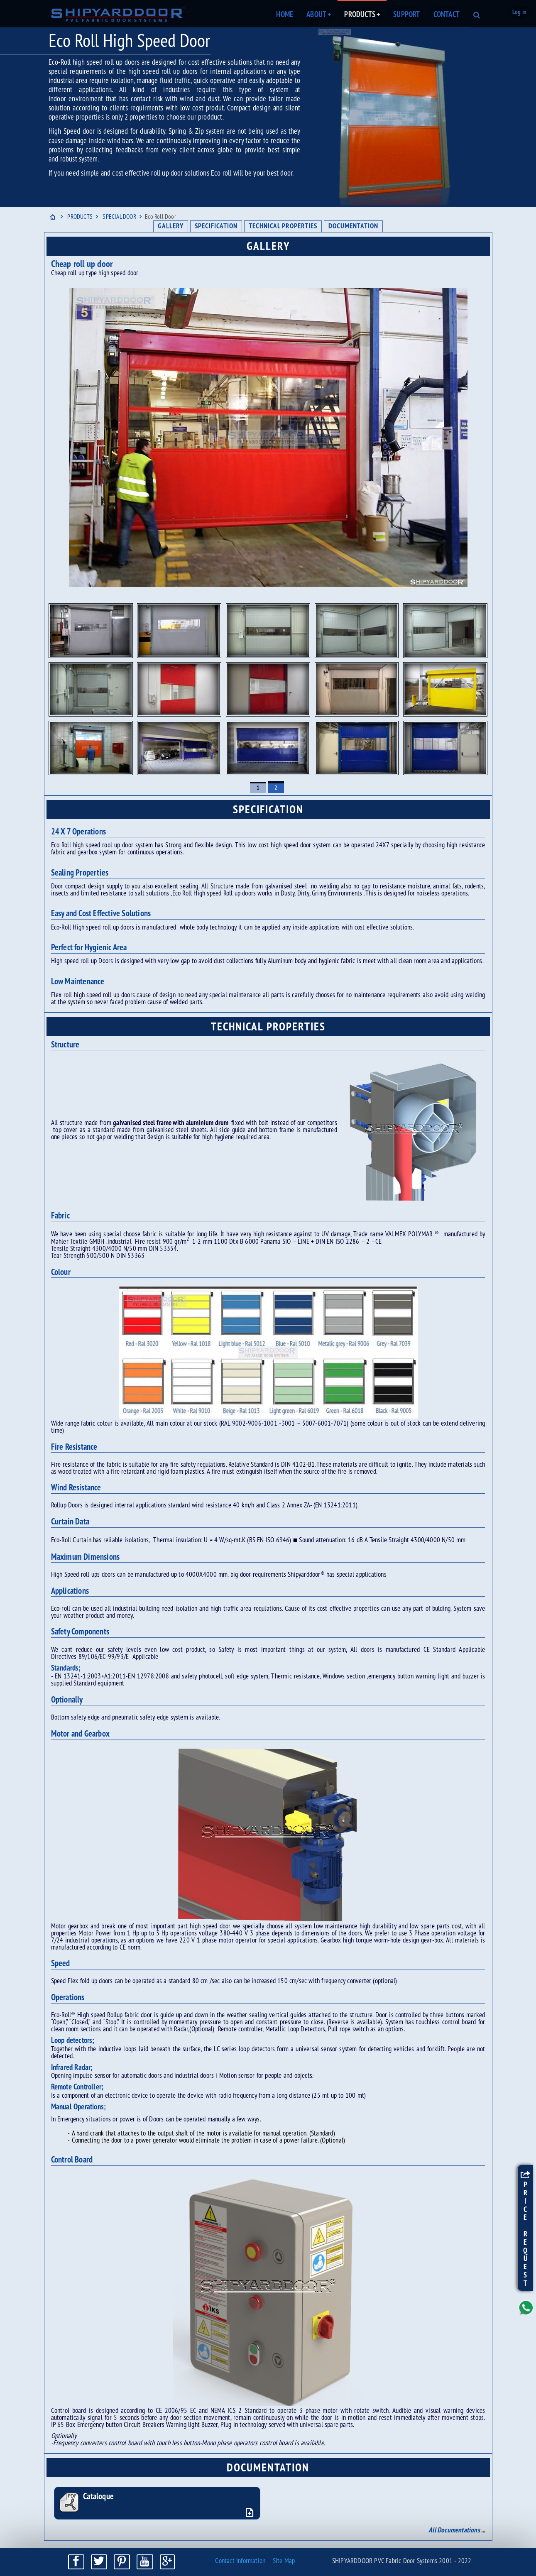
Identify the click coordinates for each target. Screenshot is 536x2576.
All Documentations (454, 2530)
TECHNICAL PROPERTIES (283, 226)
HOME (284, 15)
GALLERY (171, 226)
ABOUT (318, 15)
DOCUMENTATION (353, 226)
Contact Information (240, 2561)
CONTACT (446, 15)
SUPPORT (406, 15)
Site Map (284, 2561)
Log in (519, 13)
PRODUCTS (362, 15)
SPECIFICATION (216, 226)
